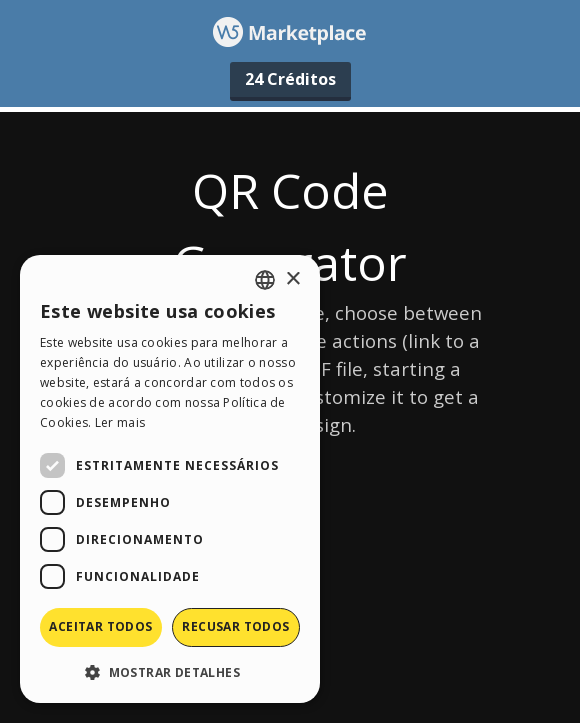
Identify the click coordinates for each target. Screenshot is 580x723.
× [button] (292, 279)
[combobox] (265, 280)
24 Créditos (290, 79)
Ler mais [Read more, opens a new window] (120, 422)
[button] (170, 671)
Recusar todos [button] (235, 626)
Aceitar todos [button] (100, 626)
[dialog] (170, 479)
